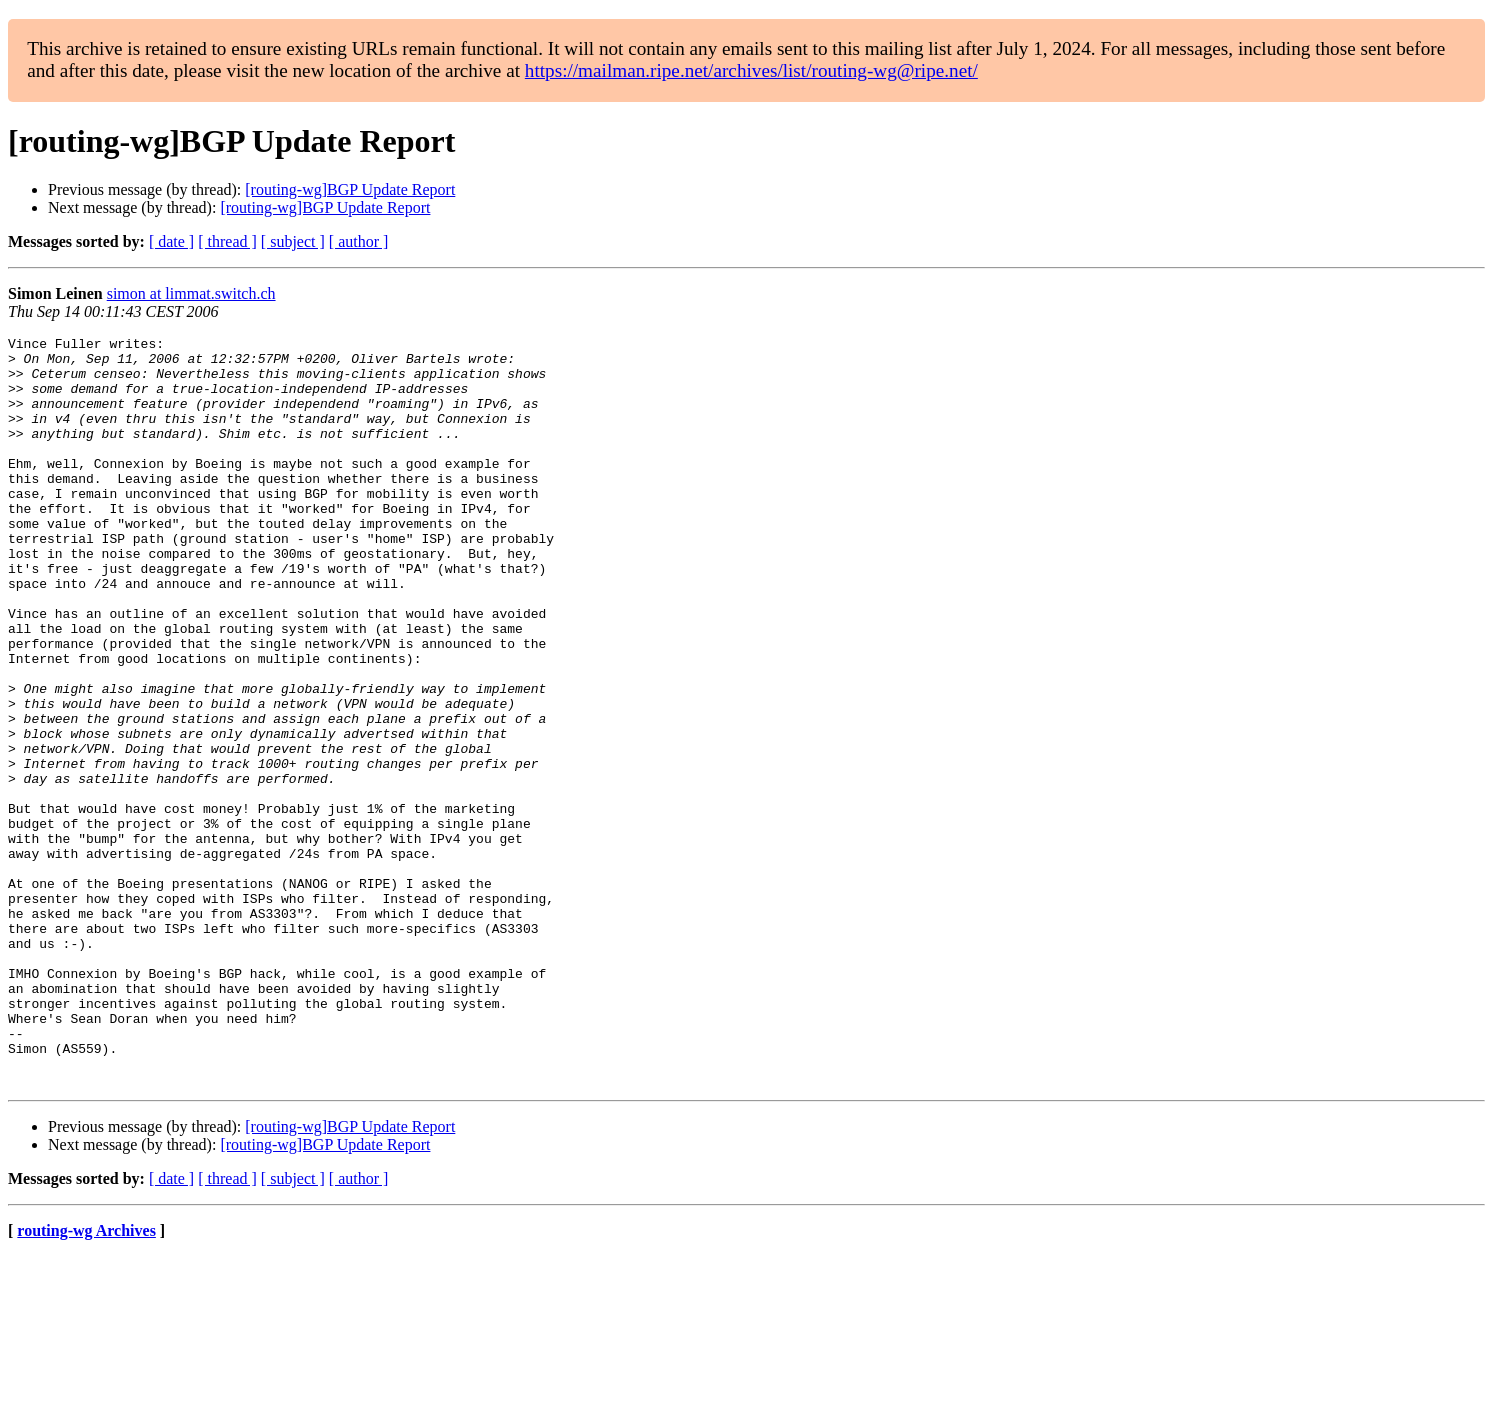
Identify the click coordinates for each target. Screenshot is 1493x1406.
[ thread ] (227, 241)
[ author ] (359, 241)
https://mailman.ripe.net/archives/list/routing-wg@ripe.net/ (751, 70)
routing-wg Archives (86, 1380)
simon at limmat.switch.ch (191, 293)
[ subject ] (293, 241)
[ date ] (171, 241)
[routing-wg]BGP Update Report (350, 189)
